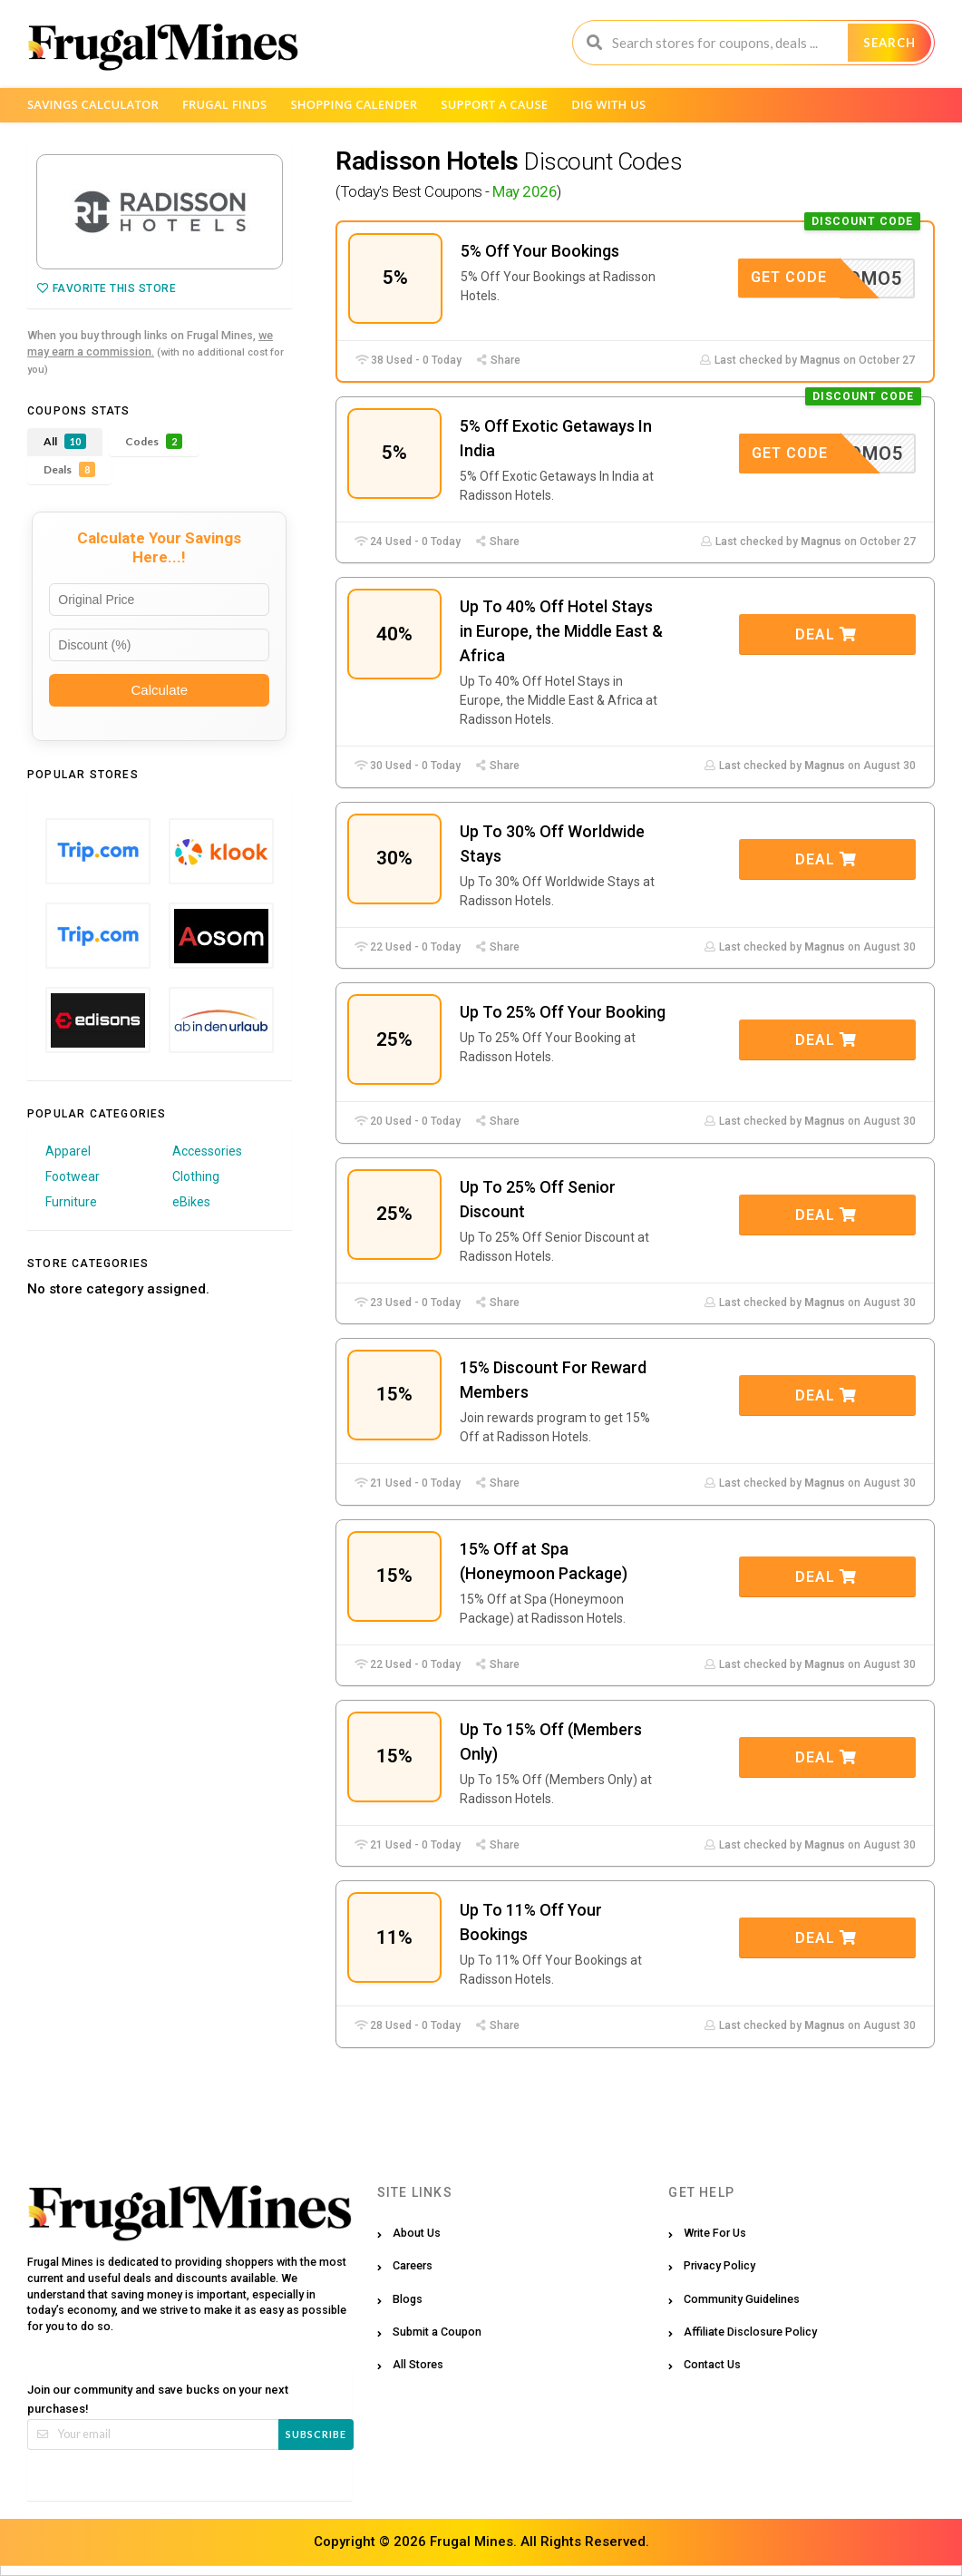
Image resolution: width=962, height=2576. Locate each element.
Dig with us (608, 104)
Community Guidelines (742, 2299)
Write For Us (715, 2232)
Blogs (408, 2299)
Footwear (72, 1176)
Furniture (71, 1202)
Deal (826, 634)
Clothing (195, 1176)
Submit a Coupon (437, 2331)
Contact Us (712, 2364)
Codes (153, 441)
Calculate (159, 690)
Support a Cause (494, 104)
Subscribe (316, 2434)
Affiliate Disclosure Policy (750, 2331)
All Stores (418, 2364)
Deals (69, 469)
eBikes (191, 1202)
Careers (412, 2265)
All (65, 441)
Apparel (68, 1151)
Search (889, 42)
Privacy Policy (719, 2265)
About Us (417, 2232)
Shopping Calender (353, 104)
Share (497, 360)
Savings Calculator (93, 104)
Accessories (207, 1151)
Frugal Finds (224, 104)
